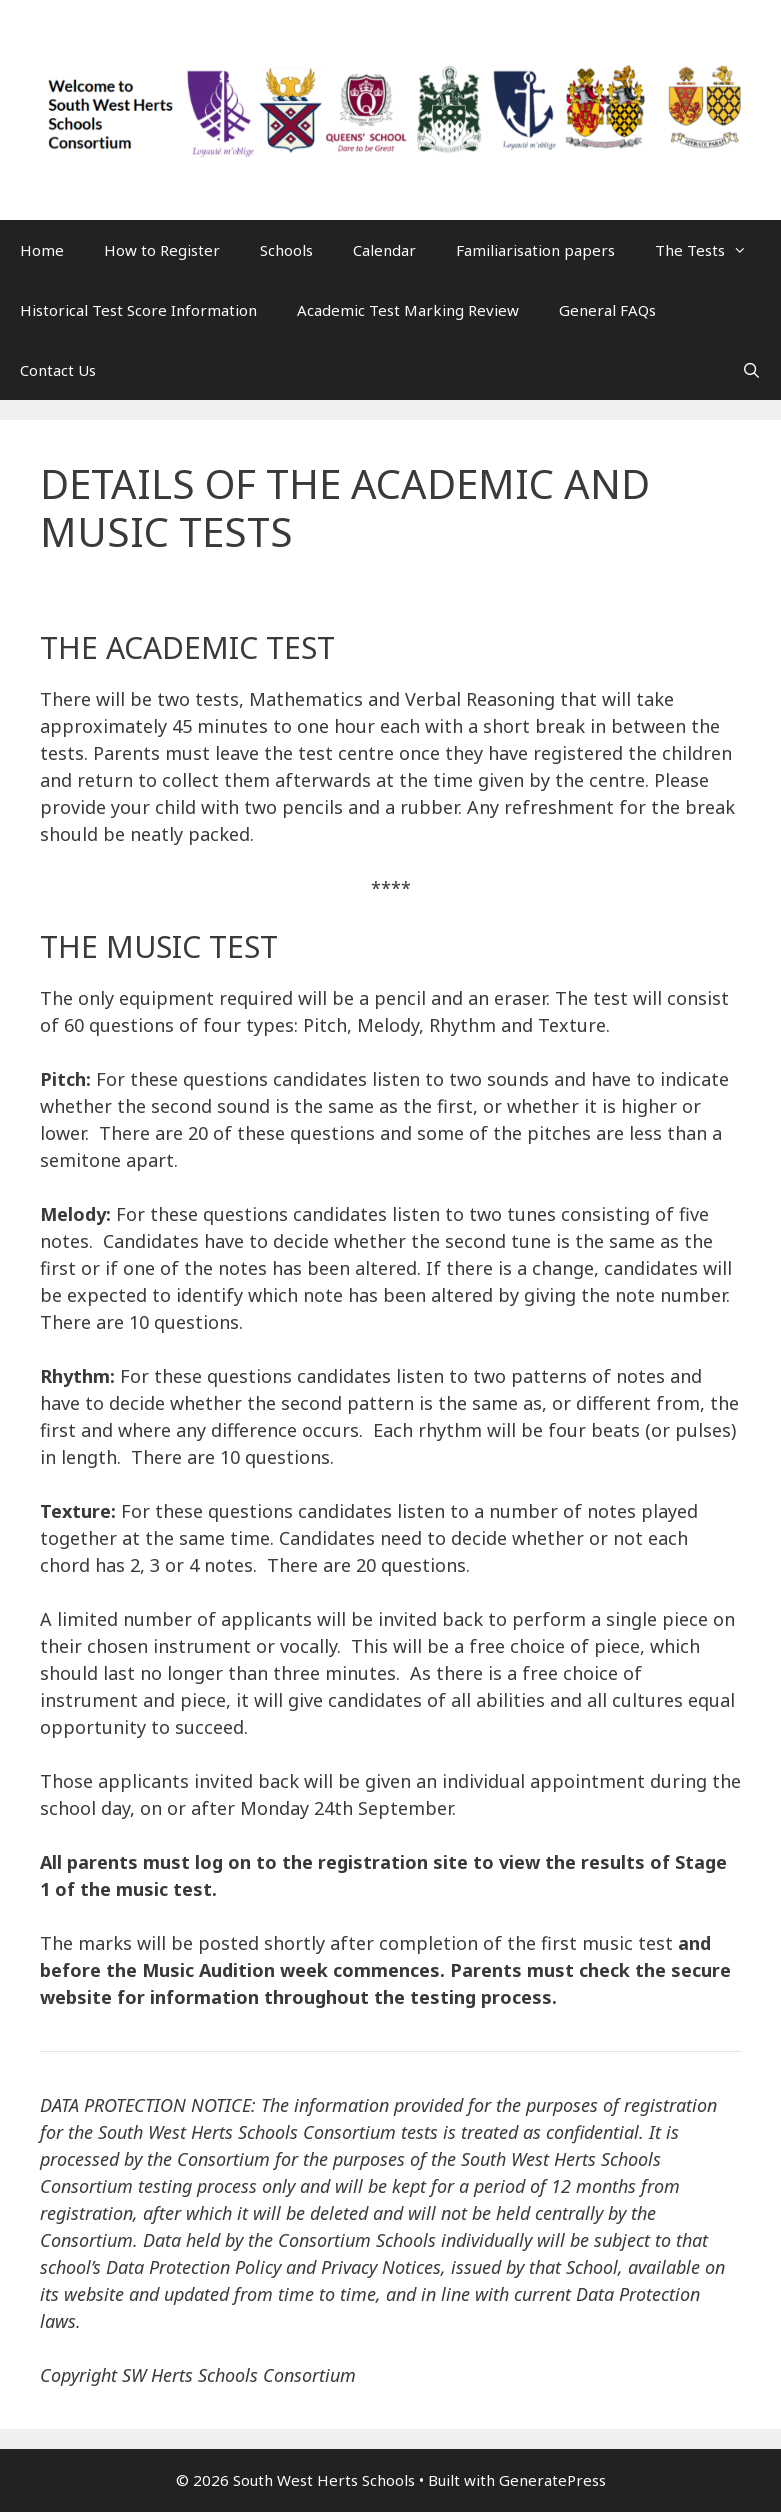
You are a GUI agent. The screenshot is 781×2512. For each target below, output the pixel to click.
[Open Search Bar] (751, 370)
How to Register (162, 250)
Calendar (384, 250)
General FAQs (607, 310)
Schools (286, 250)
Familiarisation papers (535, 250)
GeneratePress (552, 2480)
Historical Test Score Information (138, 310)
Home (42, 250)
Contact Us (58, 370)
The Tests (711, 250)
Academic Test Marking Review (408, 310)
